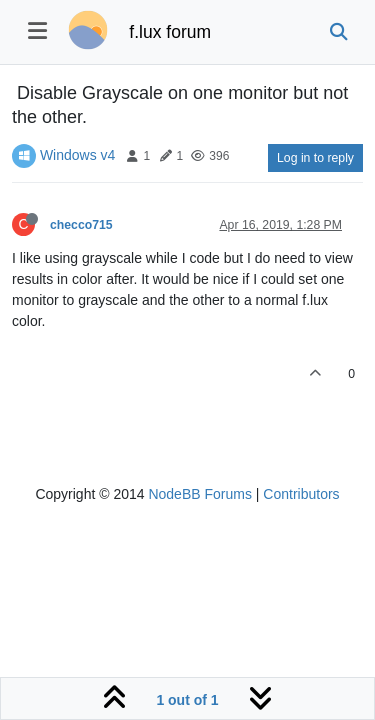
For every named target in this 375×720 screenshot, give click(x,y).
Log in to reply (315, 158)
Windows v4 (77, 155)
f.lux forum (170, 32)
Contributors (301, 494)
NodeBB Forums (199, 494)
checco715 (81, 225)
